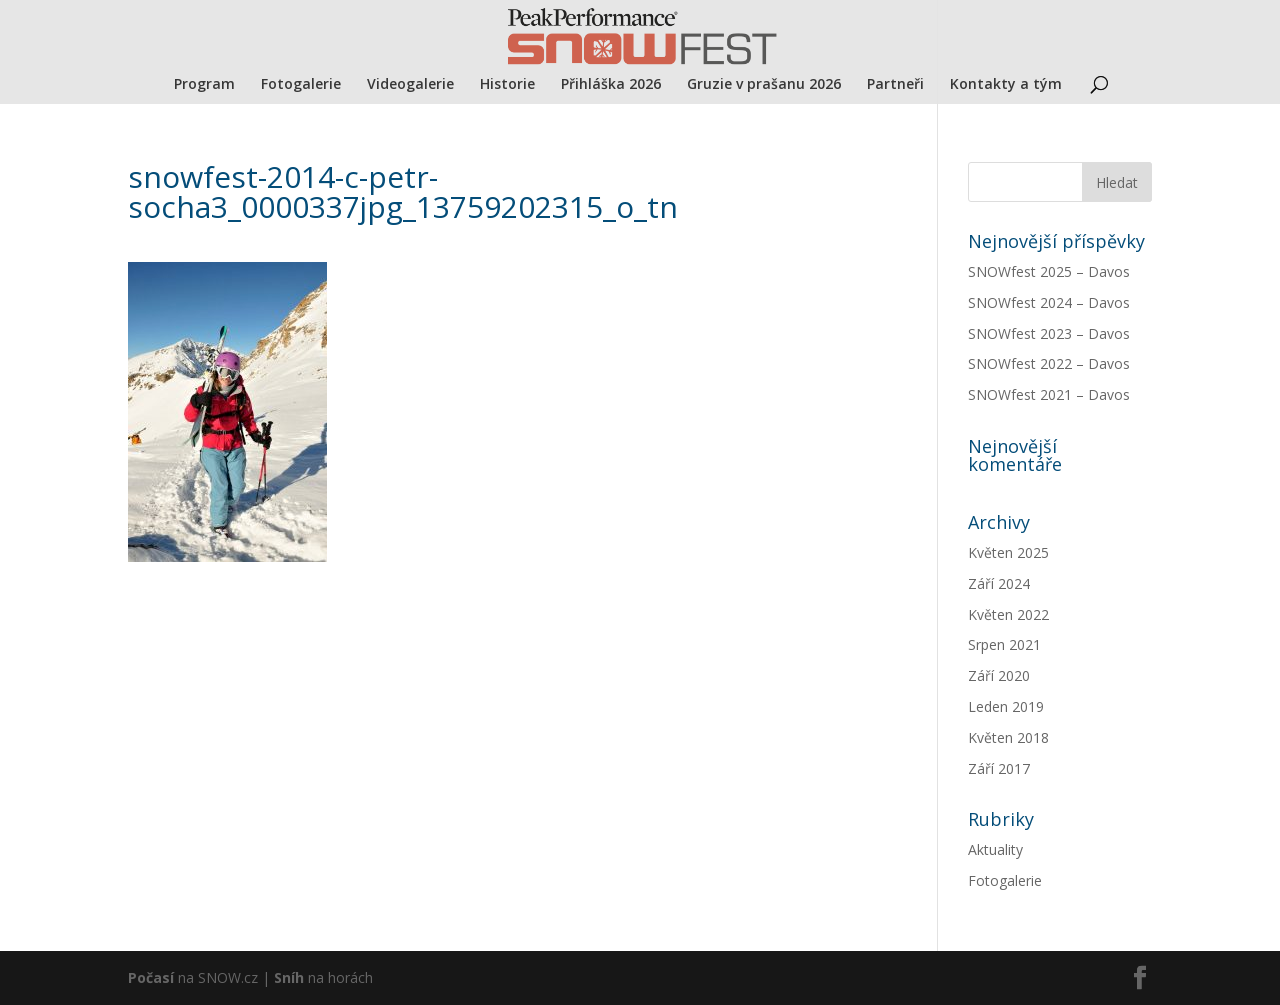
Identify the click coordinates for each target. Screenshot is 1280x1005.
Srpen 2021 (1004, 644)
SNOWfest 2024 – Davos (1049, 302)
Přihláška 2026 (611, 85)
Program (204, 85)
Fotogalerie (301, 85)
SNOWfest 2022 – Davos (1049, 363)
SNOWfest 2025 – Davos (1049, 271)
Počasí (151, 977)
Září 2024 (999, 583)
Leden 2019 (1006, 706)
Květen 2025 (1008, 552)
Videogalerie (410, 85)
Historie (507, 85)
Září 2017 (999, 768)
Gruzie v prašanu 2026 (764, 85)
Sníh (289, 977)
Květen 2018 (1008, 737)
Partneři (895, 85)
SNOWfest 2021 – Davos (1049, 394)
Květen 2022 (1008, 614)
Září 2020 (999, 675)
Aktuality (995, 849)
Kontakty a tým (1006, 85)
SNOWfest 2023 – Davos (1049, 333)
